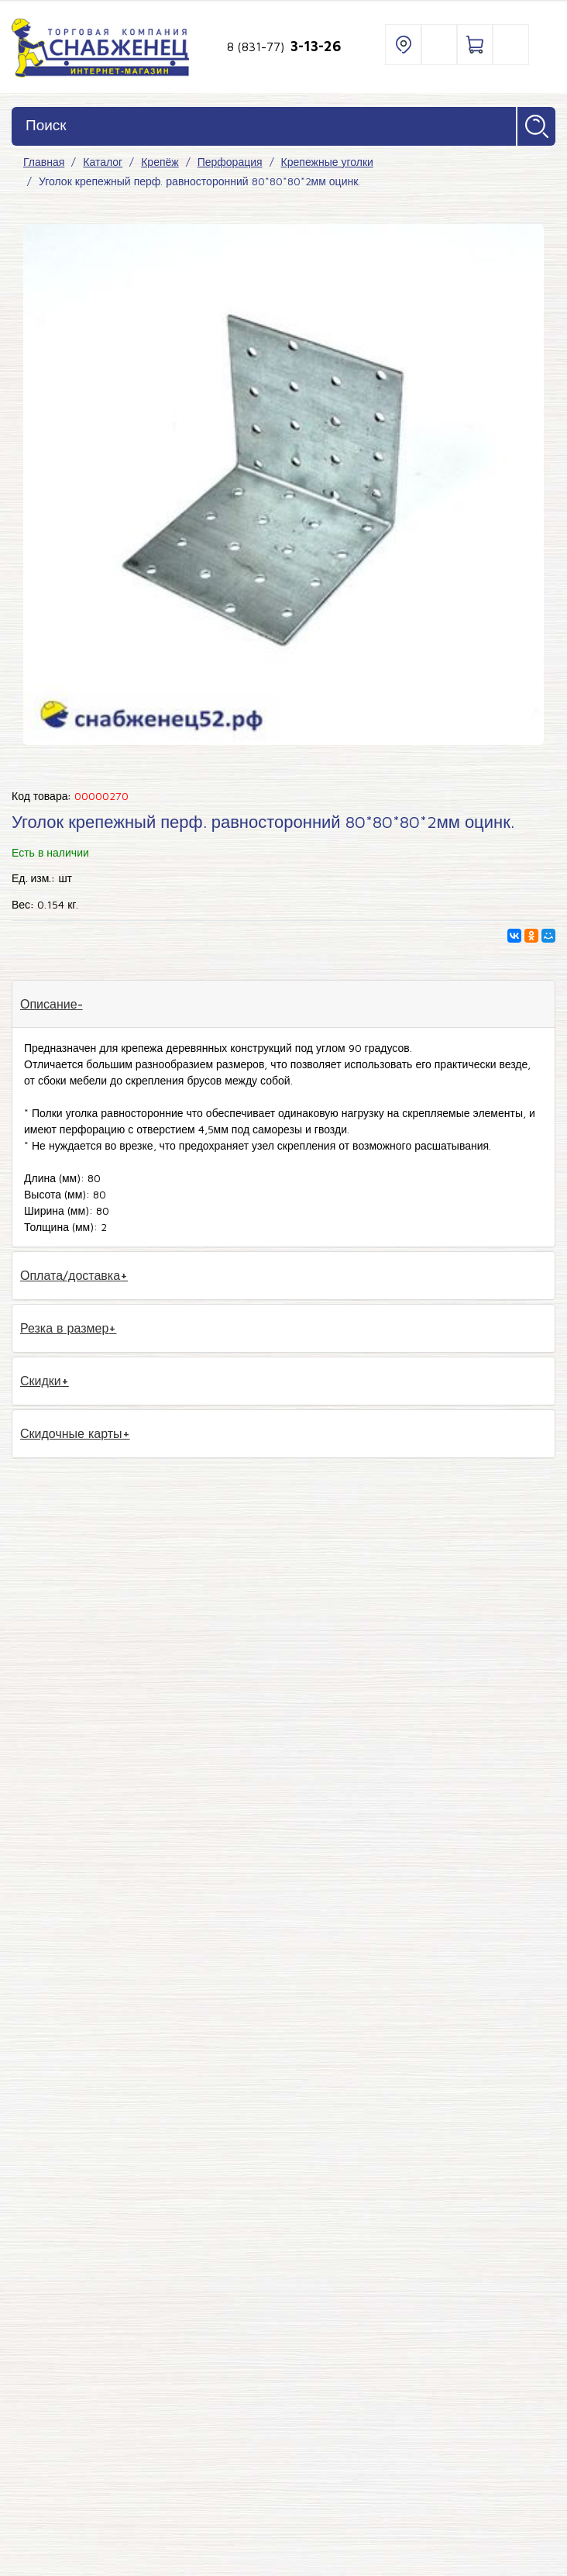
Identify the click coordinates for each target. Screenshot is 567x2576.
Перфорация (230, 161)
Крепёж (159, 161)
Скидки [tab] (40, 1381)
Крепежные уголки (327, 161)
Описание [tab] (48, 1004)
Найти (536, 126)
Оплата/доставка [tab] (70, 1275)
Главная (43, 161)
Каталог (102, 161)
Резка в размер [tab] (64, 1328)
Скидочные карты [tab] (71, 1433)
